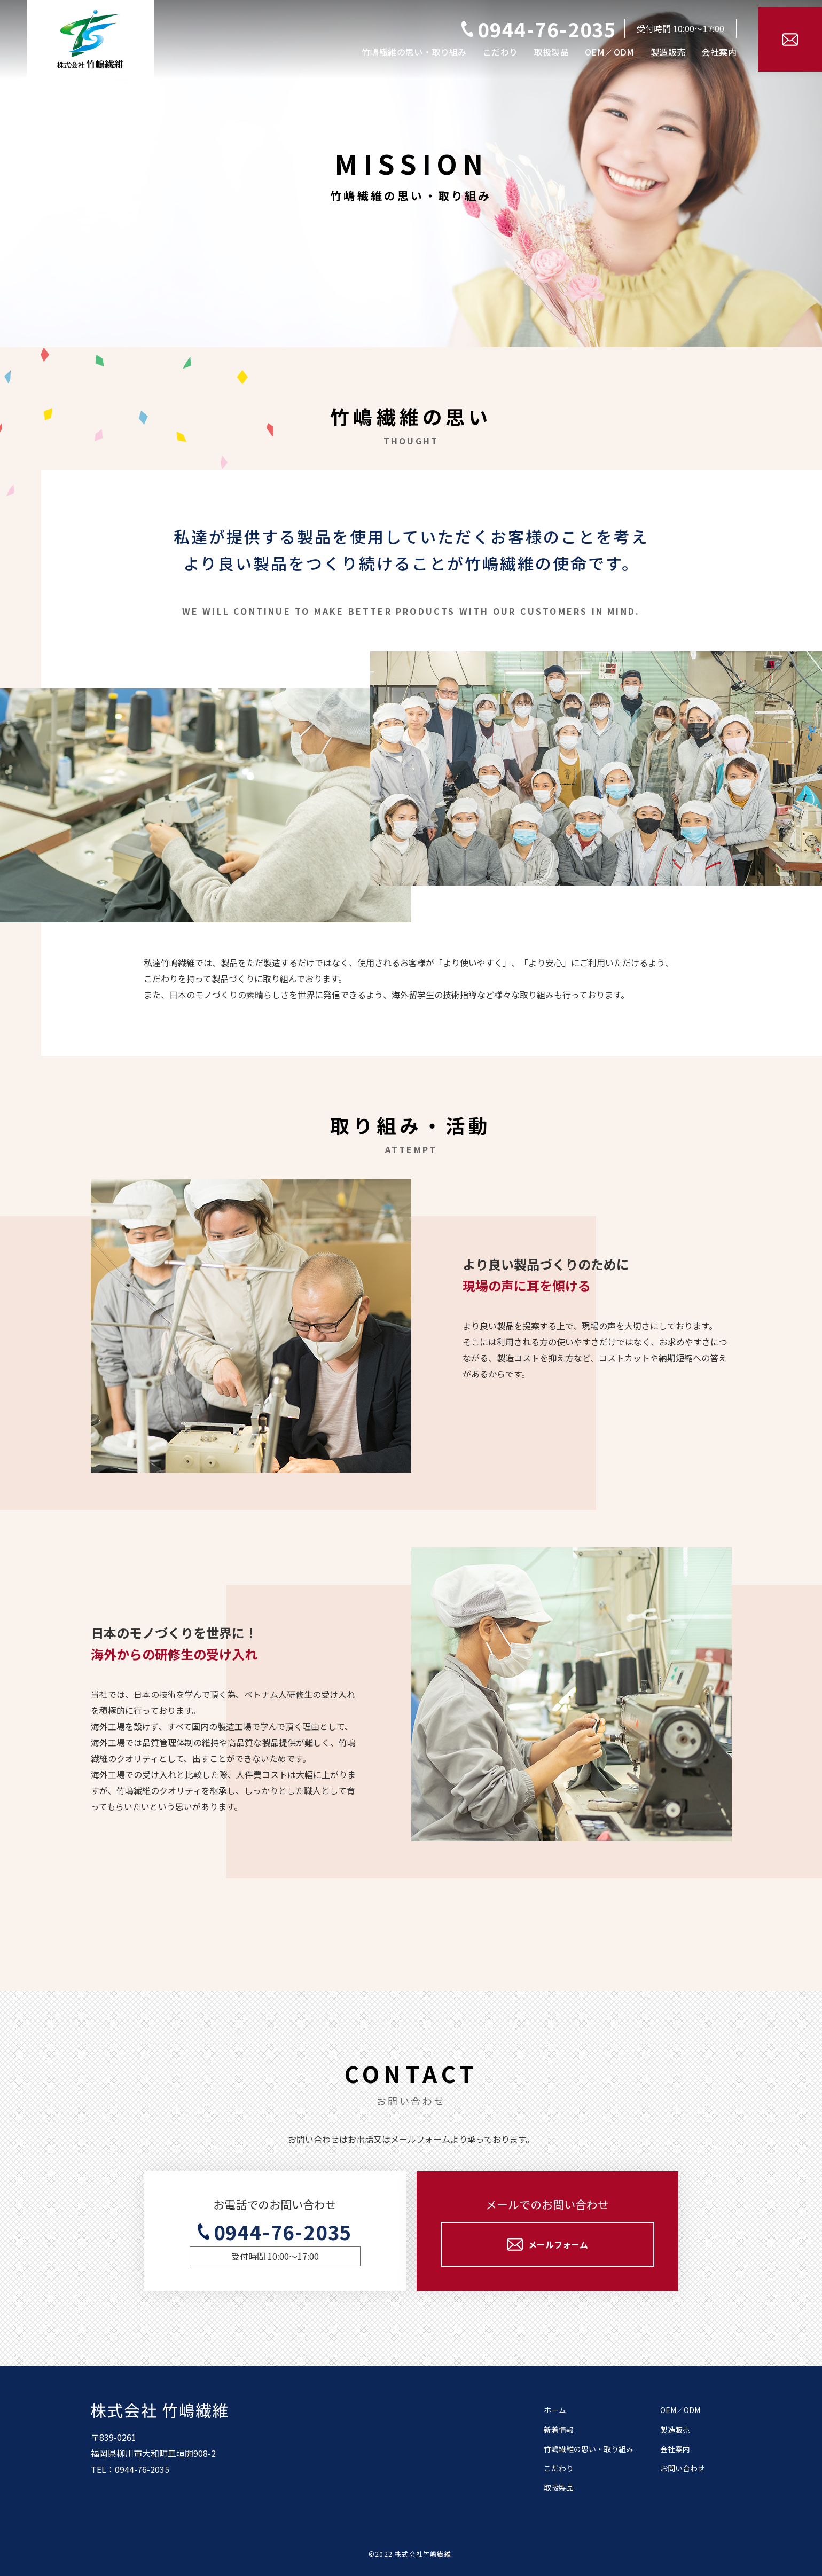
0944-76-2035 (546, 29)
